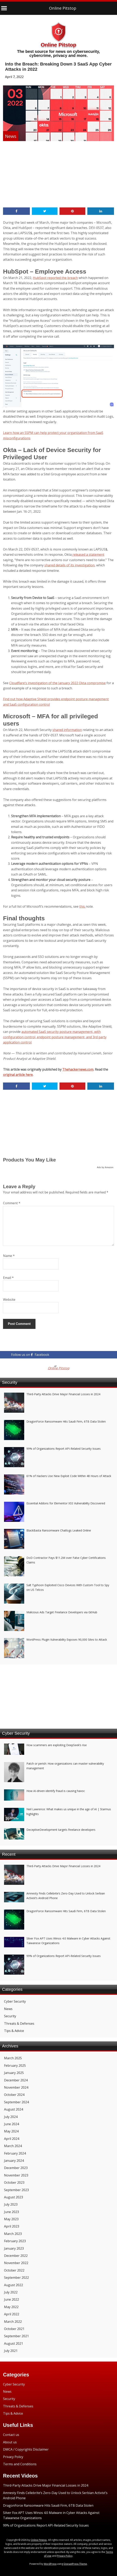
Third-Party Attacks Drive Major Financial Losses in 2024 (45, 2485)
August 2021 (13, 2343)
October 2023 (14, 2182)
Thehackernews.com (77, 1069)
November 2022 (16, 2263)
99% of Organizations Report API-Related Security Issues (46, 2525)
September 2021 (16, 2336)
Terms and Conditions (20, 2464)
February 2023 (15, 2241)
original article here (18, 1074)
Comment (11, 1203)
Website (9, 1299)
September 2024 (16, 2102)
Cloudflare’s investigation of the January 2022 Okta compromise (57, 683)
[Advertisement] (58, 173)
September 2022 (16, 2277)
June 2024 (11, 2124)
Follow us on (30, 1354)
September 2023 (16, 2190)
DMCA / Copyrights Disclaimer (26, 2449)
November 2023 (16, 2175)
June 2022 (11, 2299)
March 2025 (13, 2058)
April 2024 (11, 2138)
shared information (67, 730)
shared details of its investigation (69, 565)
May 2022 (11, 2307)
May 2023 (11, 2219)
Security (10, 2016)
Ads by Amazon (105, 1167)
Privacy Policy (13, 2457)
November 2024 (16, 2087)
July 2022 (11, 2292)
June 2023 (11, 2212)
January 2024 (14, 2160)
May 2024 (11, 2131)
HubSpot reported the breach (55, 278)
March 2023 (13, 2234)
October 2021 (14, 2329)
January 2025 (14, 2073)
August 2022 (13, 2285)
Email (8, 1277)
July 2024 (11, 2117)
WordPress (50, 2564)
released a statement (88, 554)
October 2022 (14, 2270)
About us (10, 2442)
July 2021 (11, 2350)
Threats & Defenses (19, 2023)
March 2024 (13, 2146)
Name (9, 1256)
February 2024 (15, 2153)
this (82, 906)
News (10, 136)
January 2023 (14, 2248)
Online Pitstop (62, 8)
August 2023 (13, 2197)
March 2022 (13, 2321)
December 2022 (16, 2255)
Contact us (11, 2434)
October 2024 (14, 2094)
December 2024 (16, 2080)
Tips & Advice (14, 2031)
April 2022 (11, 2314)
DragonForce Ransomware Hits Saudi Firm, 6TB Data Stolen (48, 2505)
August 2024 (13, 2109)
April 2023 (11, 2226)
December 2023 (16, 2168)
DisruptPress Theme (75, 2564)
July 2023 (11, 2204)
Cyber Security (15, 2001)
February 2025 (15, 2065)
